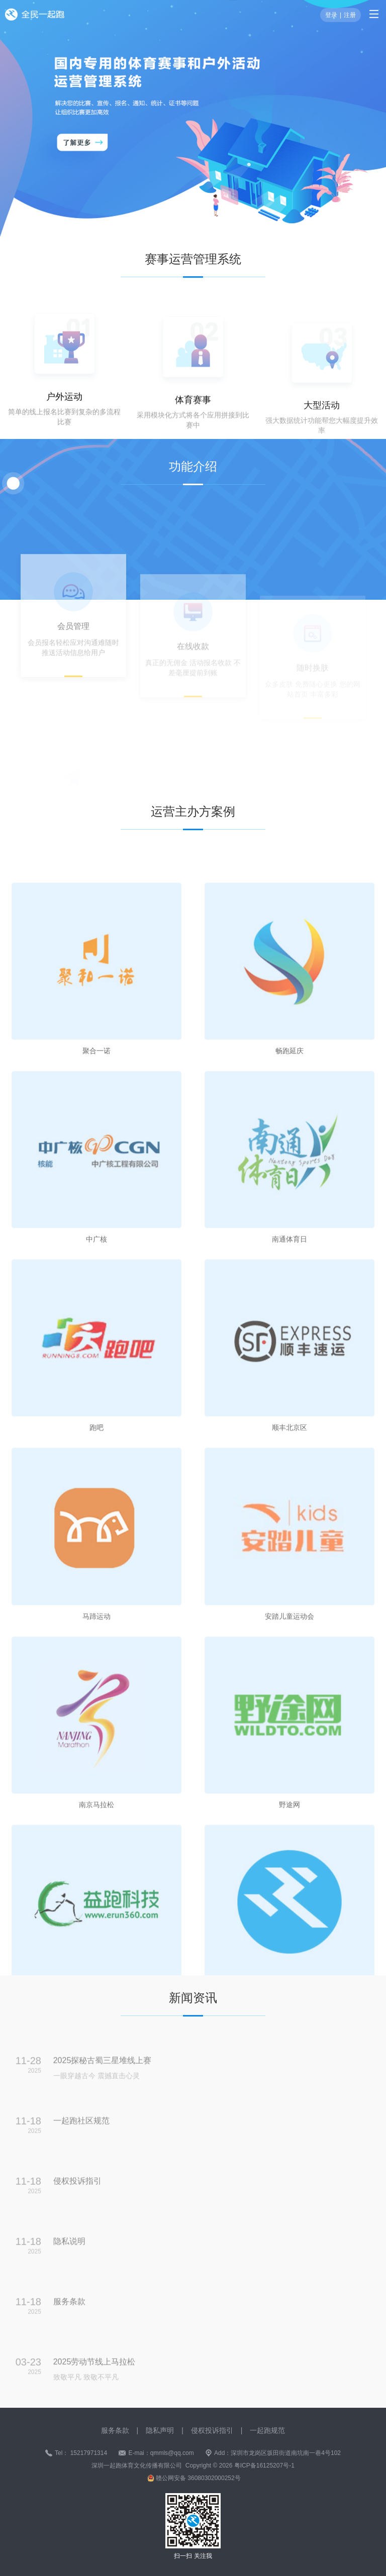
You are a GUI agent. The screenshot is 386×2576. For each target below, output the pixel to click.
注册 (350, 14)
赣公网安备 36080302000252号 (198, 2478)
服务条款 (115, 2430)
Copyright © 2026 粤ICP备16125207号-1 (240, 2465)
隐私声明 (160, 2430)
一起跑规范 (267, 2430)
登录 (331, 14)
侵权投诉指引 (212, 2430)
